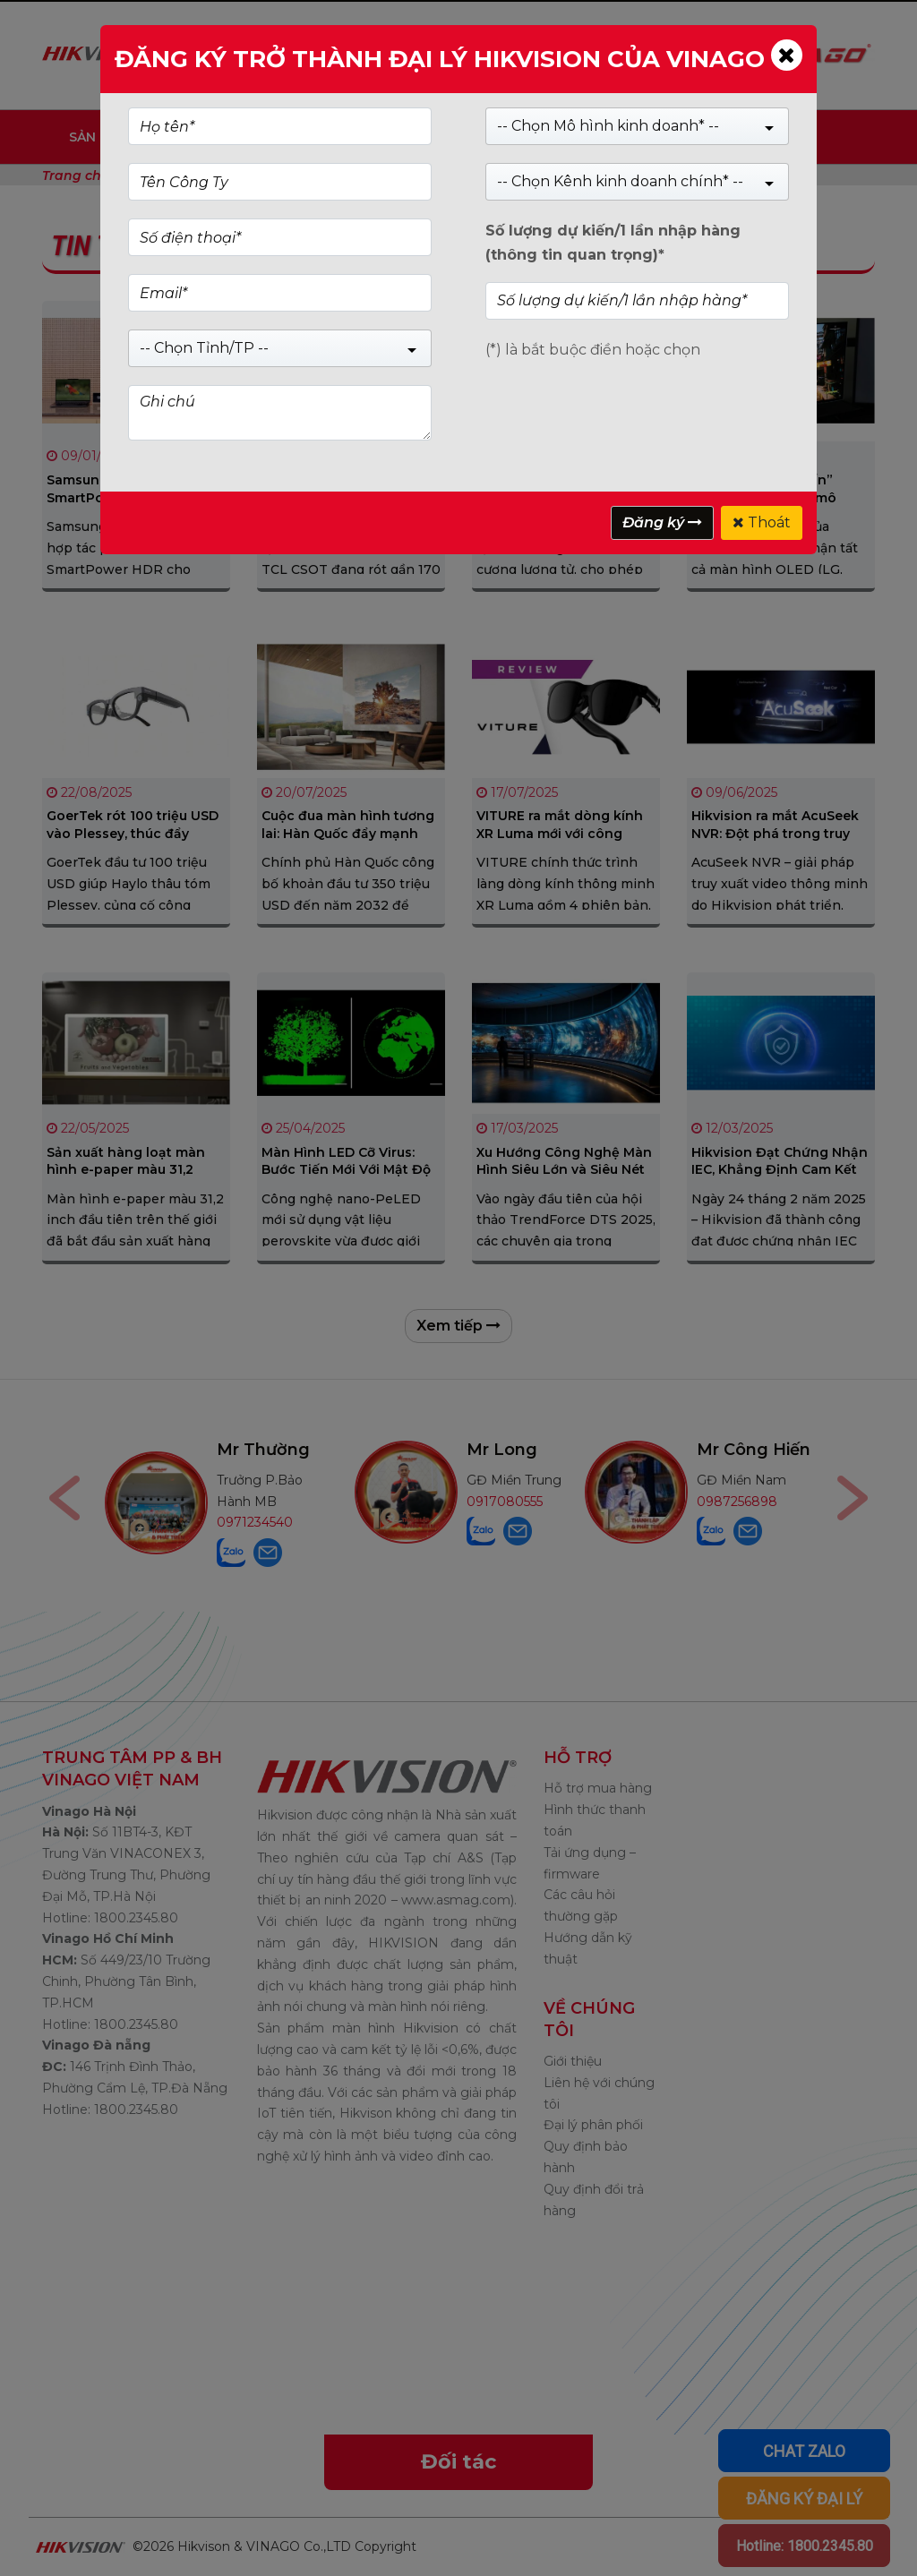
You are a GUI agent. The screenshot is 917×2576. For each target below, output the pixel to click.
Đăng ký (662, 522)
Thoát (762, 522)
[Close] (786, 55)
